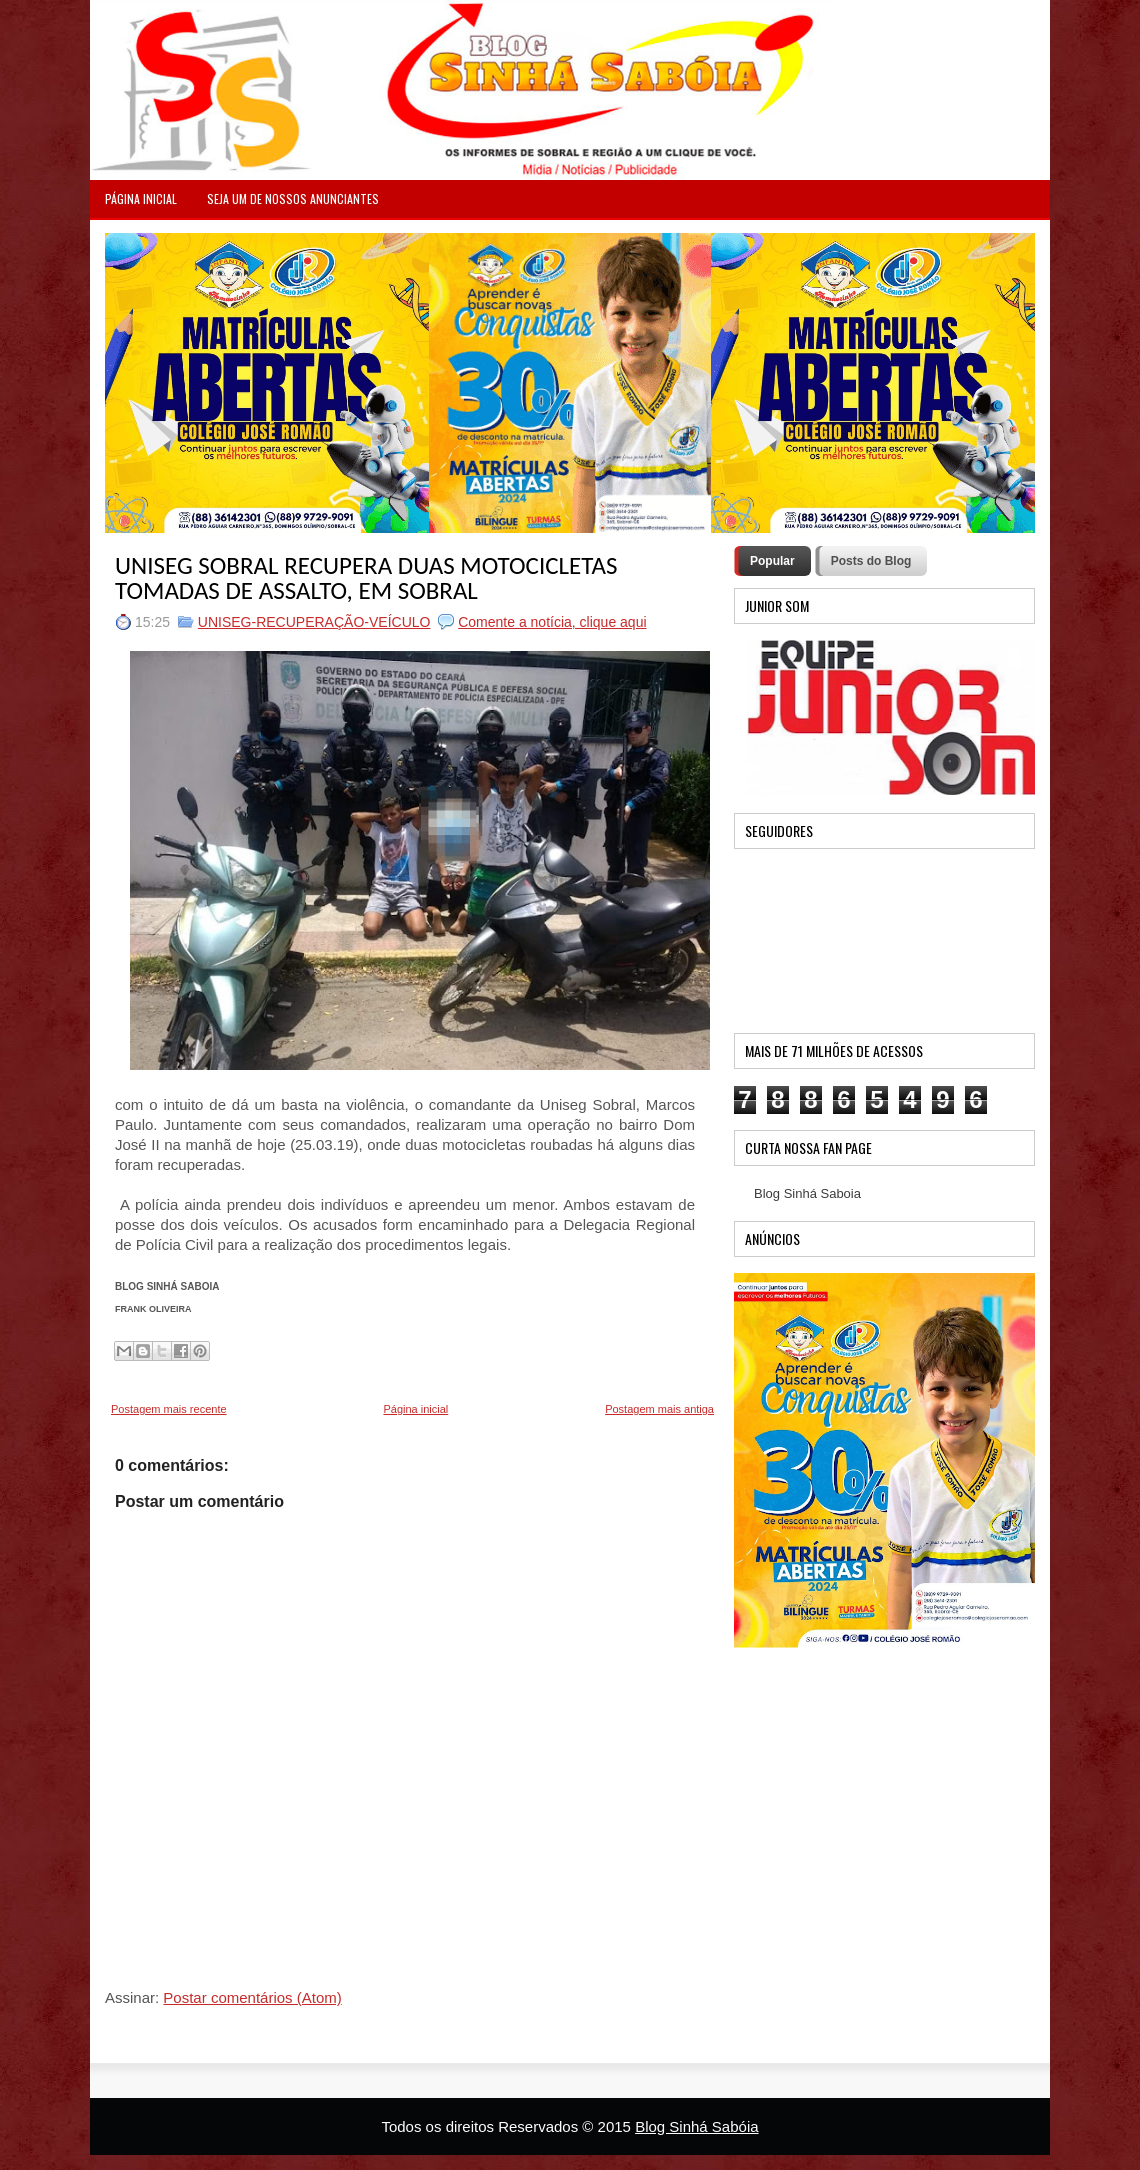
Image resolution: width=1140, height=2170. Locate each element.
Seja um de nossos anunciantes (293, 198)
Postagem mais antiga (659, 1409)
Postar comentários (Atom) (252, 1997)
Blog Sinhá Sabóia (696, 2126)
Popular (772, 561)
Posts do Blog (871, 561)
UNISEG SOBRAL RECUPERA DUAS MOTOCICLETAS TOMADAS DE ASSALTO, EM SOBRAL (366, 578)
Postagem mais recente (169, 1409)
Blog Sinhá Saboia (807, 1193)
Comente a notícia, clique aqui (552, 622)
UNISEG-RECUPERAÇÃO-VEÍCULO (314, 622)
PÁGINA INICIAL (141, 198)
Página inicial (415, 1409)
